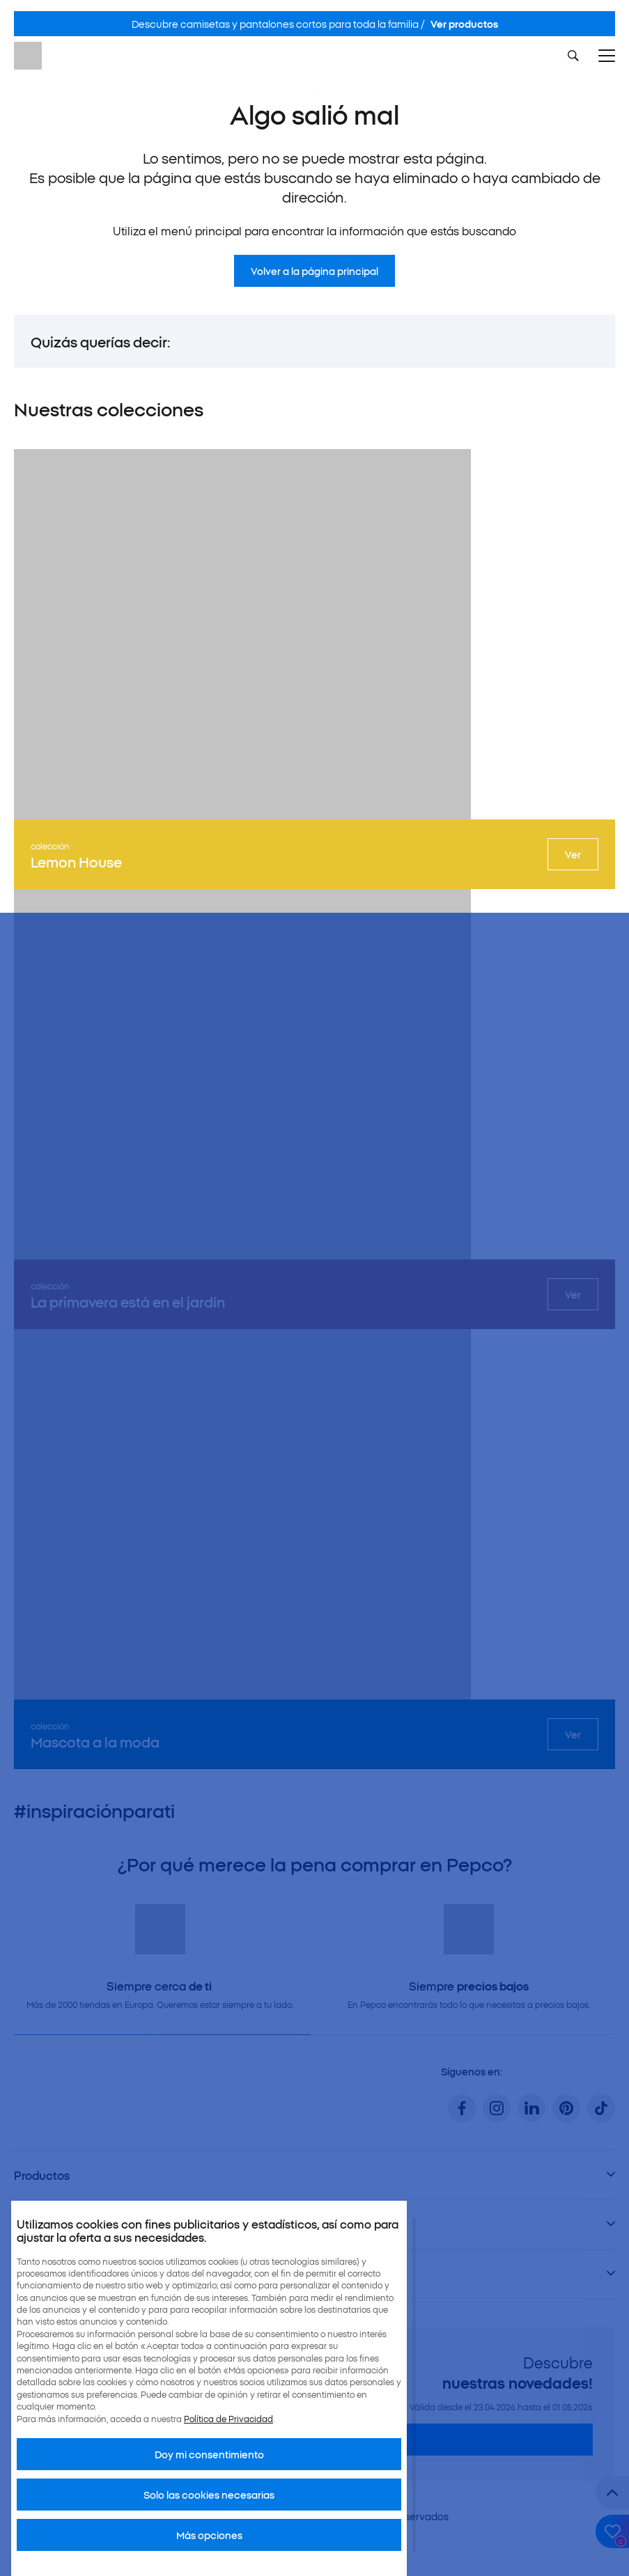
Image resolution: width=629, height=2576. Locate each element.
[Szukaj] (573, 55)
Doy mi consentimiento (209, 2454)
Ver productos (464, 24)
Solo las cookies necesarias (208, 2495)
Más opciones (209, 2535)
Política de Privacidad (228, 2418)
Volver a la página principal (314, 271)
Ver (573, 854)
